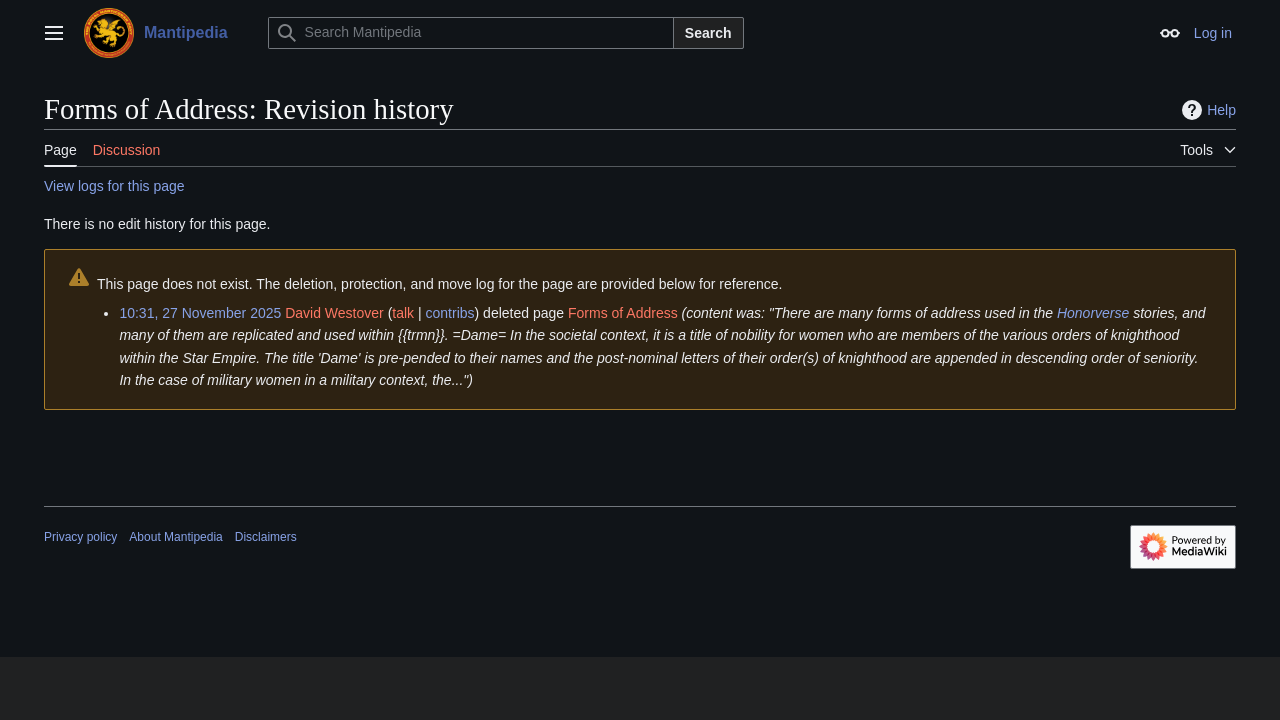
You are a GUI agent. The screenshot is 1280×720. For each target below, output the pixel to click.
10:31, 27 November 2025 (200, 313)
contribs (450, 313)
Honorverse (1093, 313)
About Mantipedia (175, 537)
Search (708, 33)
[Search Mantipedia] (471, 33)
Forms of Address (623, 313)
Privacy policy (80, 537)
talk (403, 313)
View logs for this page (114, 186)
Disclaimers (266, 537)
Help (1206, 110)
